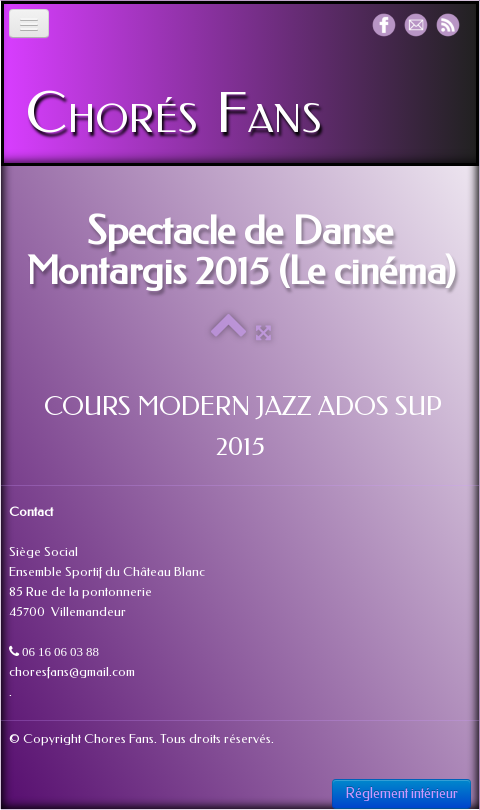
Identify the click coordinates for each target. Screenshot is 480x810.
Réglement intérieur (401, 793)
